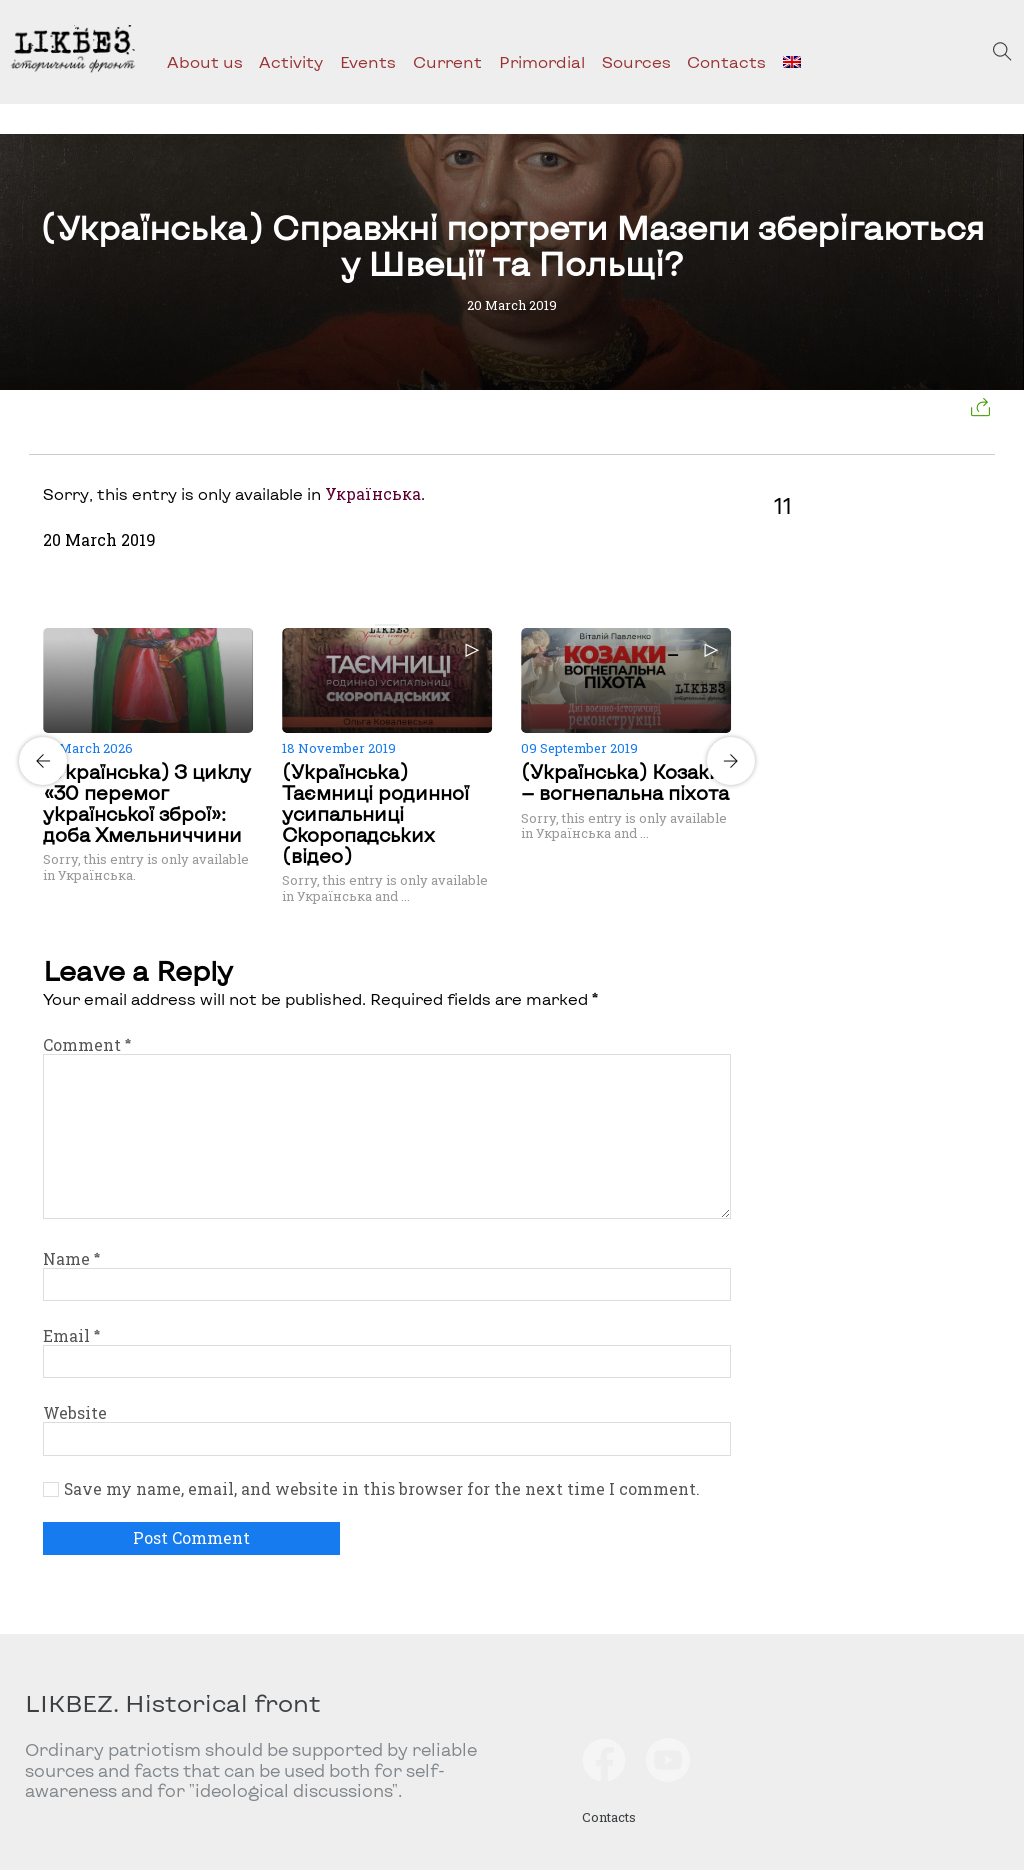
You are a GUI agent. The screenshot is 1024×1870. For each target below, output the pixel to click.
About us (205, 61)
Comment (87, 1045)
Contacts (726, 61)
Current (447, 61)
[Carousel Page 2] (393, 625)
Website (75, 1413)
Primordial (542, 61)
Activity (291, 61)
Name (71, 1259)
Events (368, 61)
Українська (373, 494)
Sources (636, 61)
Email (71, 1336)
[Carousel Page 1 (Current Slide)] (381, 625)
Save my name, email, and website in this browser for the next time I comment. (382, 1489)
